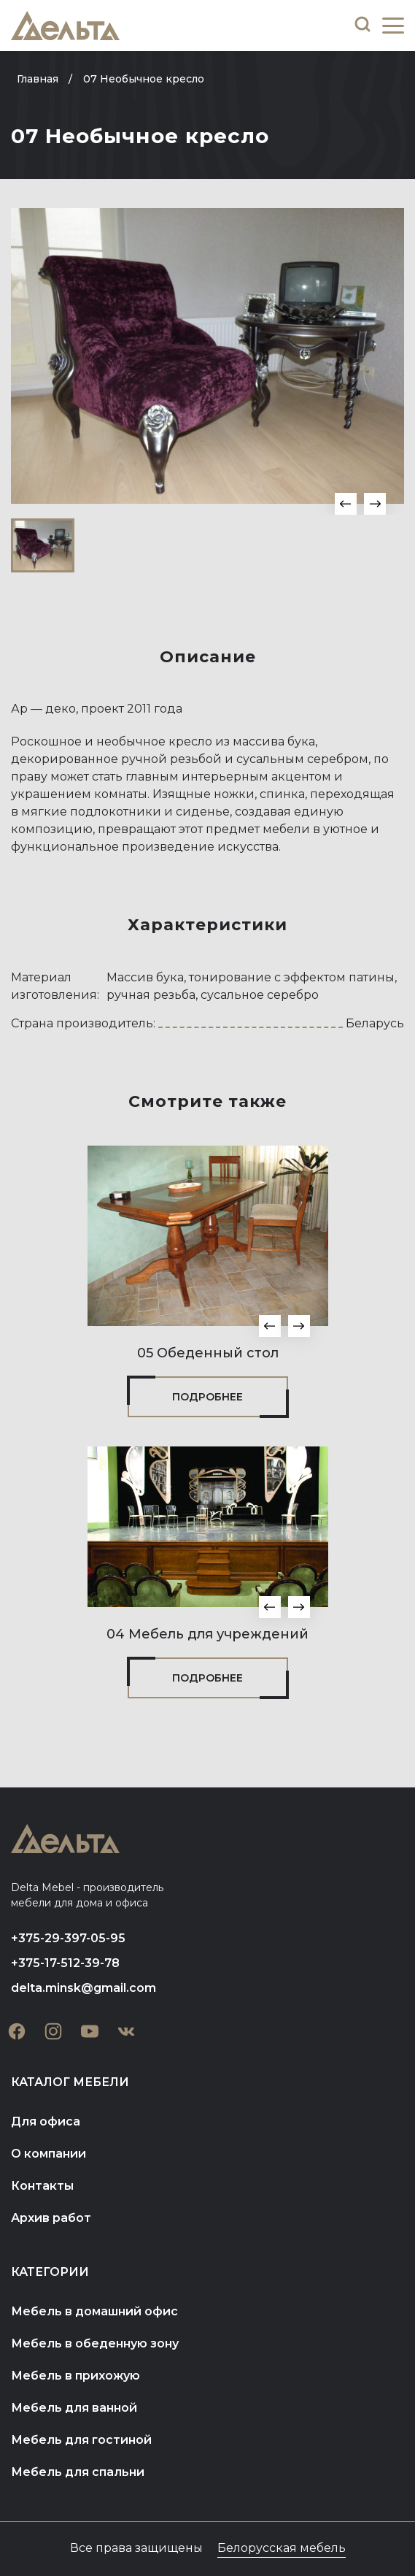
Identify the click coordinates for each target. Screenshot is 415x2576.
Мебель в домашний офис (94, 2311)
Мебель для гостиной (81, 2440)
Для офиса (45, 2121)
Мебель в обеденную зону (95, 2343)
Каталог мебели (70, 2082)
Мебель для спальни (77, 2472)
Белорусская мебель (281, 2548)
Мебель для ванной (74, 2408)
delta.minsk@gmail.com (83, 1988)
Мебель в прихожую (75, 2376)
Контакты (42, 2186)
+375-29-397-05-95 (68, 1938)
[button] (346, 504)
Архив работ (51, 2218)
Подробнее (207, 1396)
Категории (50, 2272)
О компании (48, 2154)
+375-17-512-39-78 (65, 1963)
